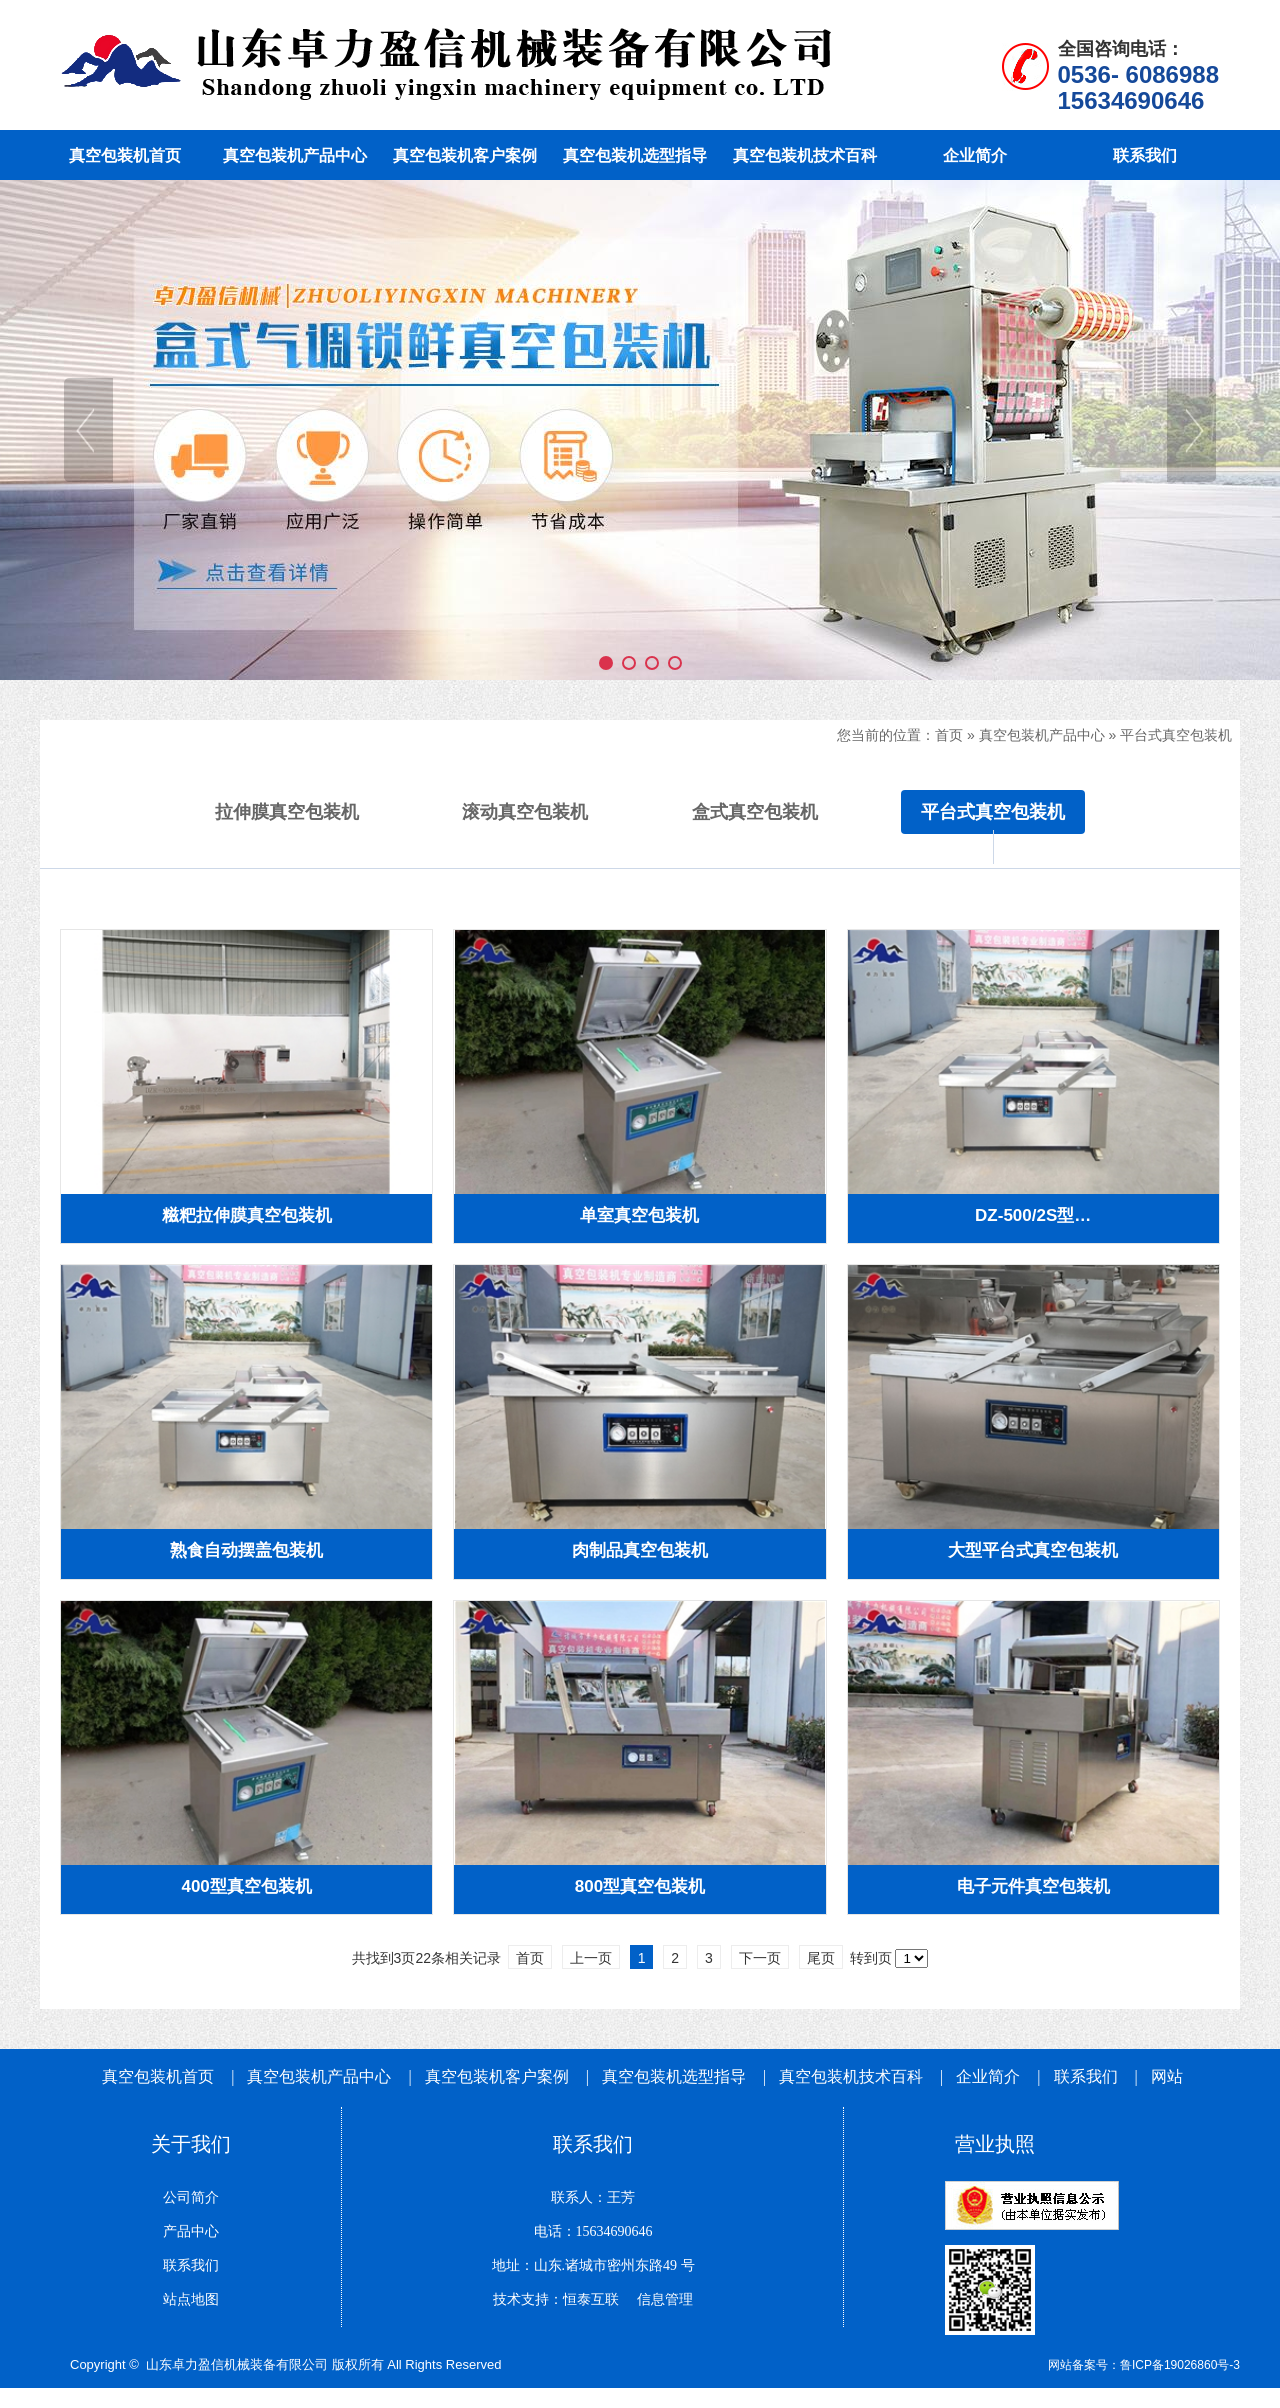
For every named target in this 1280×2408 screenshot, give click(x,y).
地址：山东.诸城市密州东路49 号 (593, 2265)
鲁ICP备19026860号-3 (1180, 2365)
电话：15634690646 (593, 2231)
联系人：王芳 (593, 2197)
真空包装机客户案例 (497, 2076)
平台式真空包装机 (1178, 735)
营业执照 (995, 2144)
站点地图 (191, 2299)
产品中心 (191, 2231)
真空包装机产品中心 (1042, 735)
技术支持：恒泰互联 (556, 2299)
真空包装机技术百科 (851, 2076)
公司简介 (191, 2197)
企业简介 (990, 2076)
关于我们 (191, 2144)
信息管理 (658, 2299)
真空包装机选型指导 (674, 2076)
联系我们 (1086, 2076)
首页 (949, 735)
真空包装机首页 (158, 2076)
